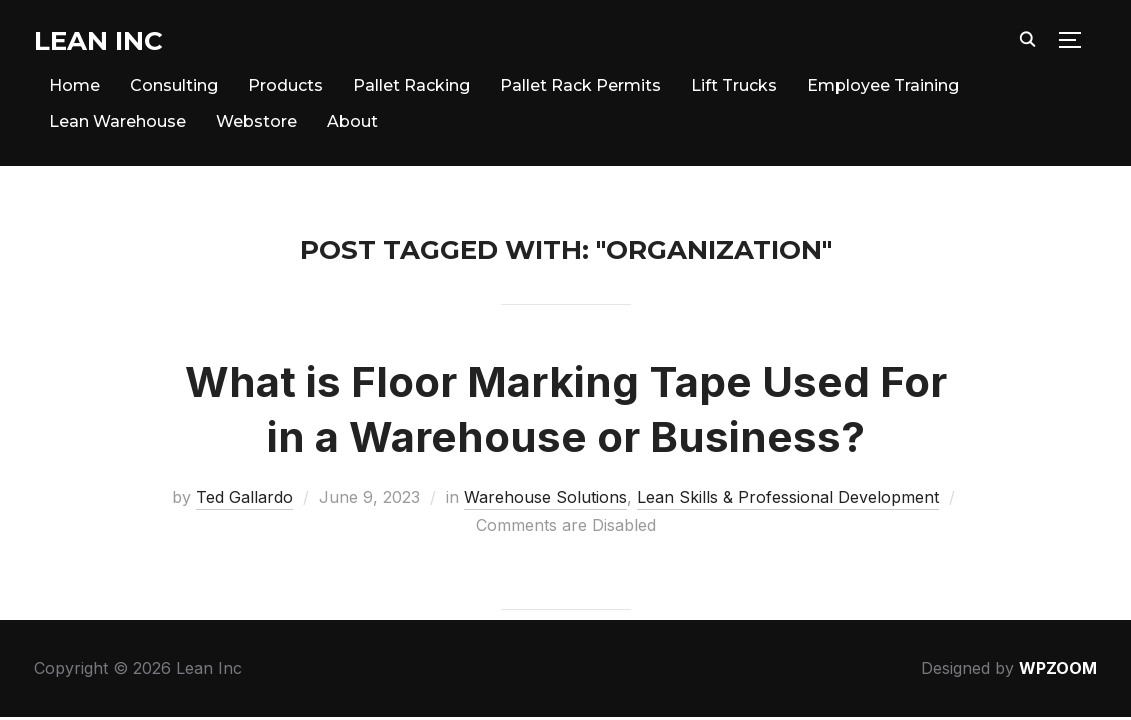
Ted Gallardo (244, 497)
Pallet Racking (411, 85)
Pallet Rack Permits (580, 85)
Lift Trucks (734, 85)
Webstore (256, 121)
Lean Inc (98, 41)
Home (74, 85)
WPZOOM (1058, 668)
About (352, 121)
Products (285, 85)
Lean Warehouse (117, 121)
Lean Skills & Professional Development (788, 497)
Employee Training (883, 85)
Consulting (174, 85)
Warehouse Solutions (545, 497)
